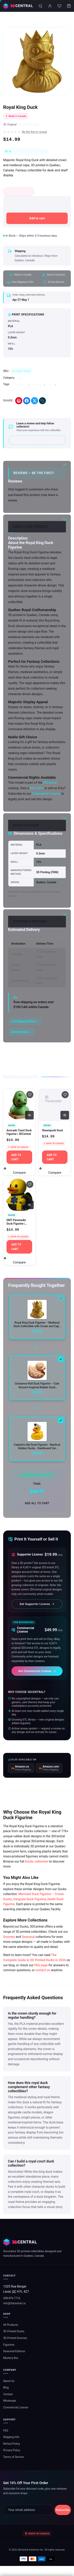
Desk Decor (19, 384)
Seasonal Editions (14, 2351)
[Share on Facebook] (26, 400)
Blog (6, 2387)
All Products (10, 2324)
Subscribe (62, 2510)
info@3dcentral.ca (14, 2303)
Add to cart (37, 218)
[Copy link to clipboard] (42, 400)
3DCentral (50, 784)
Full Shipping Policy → (25, 1023)
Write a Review (37, 440)
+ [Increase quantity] (28, 204)
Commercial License (46, 795)
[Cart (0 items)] (69, 6)
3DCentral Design (28, 124)
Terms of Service (13, 2456)
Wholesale (9, 2400)
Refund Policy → (21, 1033)
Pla (50, 384)
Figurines (8, 2344)
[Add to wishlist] (18, 191)
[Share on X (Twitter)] (34, 400)
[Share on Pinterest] (18, 400)
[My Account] (50, 6)
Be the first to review (34, 132)
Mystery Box (10, 2357)
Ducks (21, 377)
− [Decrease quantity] (11, 204)
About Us (8, 2381)
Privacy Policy (11, 2450)
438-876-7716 (11, 2298)
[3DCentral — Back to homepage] (20, 2242)
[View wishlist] (59, 6)
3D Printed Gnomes (15, 2338)
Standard (10, 389)
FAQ (5, 2430)
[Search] (40, 6)
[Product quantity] (19, 204)
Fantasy (37, 384)
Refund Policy (11, 2443)
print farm (37, 790)
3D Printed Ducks (13, 2331)
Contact (8, 2394)
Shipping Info (11, 2437)
